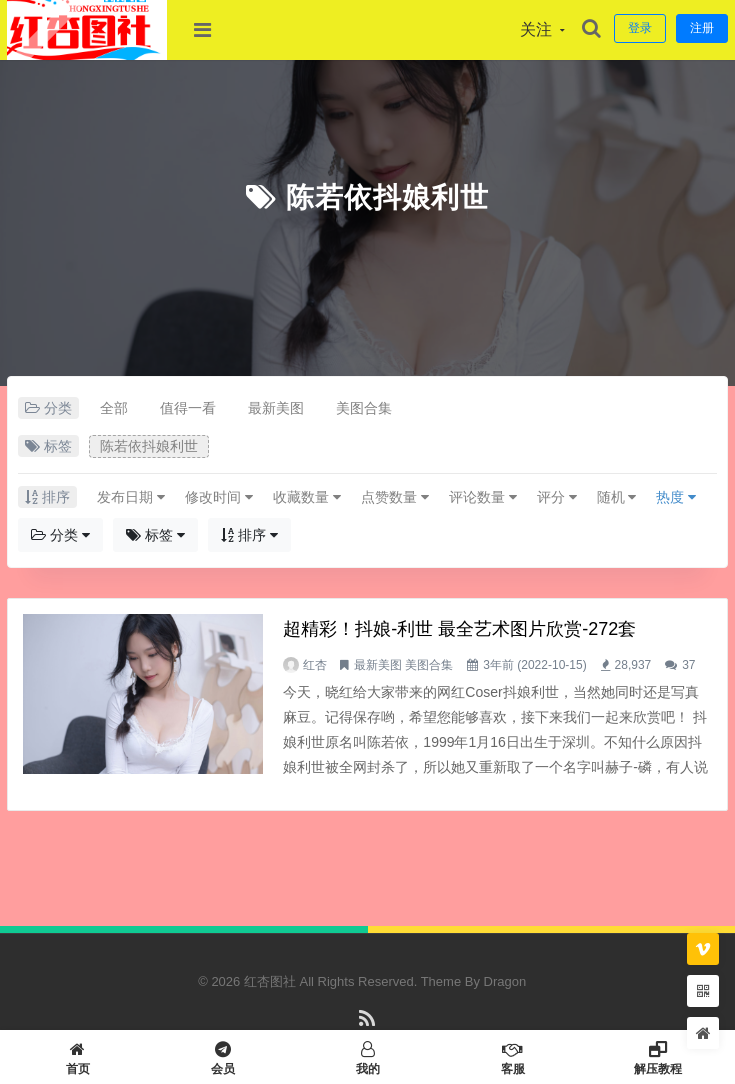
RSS (367, 1027)
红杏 (315, 665)
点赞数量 (395, 497)
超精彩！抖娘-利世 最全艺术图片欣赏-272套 (459, 629)
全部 (114, 408)
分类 (60, 535)
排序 (249, 535)
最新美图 (276, 408)
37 (688, 665)
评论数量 (483, 497)
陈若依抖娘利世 (387, 197)
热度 (676, 497)
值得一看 (188, 408)
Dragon (505, 981)
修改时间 (219, 497)
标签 (155, 535)
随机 (617, 497)
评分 (557, 497)
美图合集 (364, 408)
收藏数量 (307, 497)
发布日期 (131, 497)
